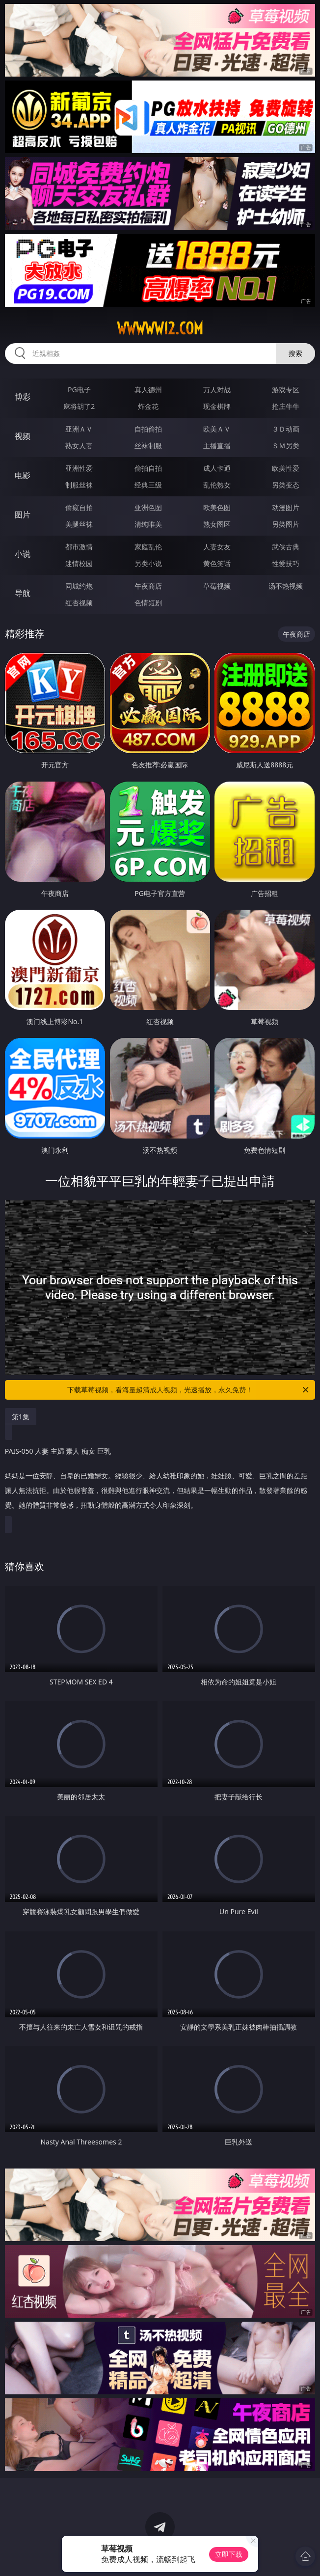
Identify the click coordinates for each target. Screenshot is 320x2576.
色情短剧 (148, 602)
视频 (22, 436)
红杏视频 (79, 602)
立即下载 (228, 2554)
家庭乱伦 (148, 546)
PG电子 (79, 389)
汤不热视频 (285, 586)
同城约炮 (79, 586)
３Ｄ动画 (285, 429)
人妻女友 (217, 546)
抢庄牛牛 (285, 406)
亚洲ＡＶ (79, 429)
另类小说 (148, 563)
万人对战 (217, 389)
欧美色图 (217, 507)
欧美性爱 (285, 468)
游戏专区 (285, 389)
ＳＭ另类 (285, 445)
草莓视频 (217, 586)
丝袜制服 (148, 445)
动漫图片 (285, 507)
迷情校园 (79, 563)
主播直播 (217, 445)
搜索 (295, 353)
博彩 (22, 396)
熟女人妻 (79, 445)
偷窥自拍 (79, 507)
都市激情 (79, 546)
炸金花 (148, 406)
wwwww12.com (160, 328)
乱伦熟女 (217, 484)
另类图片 (285, 524)
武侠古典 (285, 546)
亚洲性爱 (79, 468)
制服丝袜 (79, 484)
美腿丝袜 (79, 524)
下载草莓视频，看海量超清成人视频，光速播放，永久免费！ (188, 1390)
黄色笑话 (217, 563)
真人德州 (148, 389)
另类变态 (285, 484)
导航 (22, 593)
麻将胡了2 (79, 406)
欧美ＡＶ (217, 429)
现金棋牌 (217, 406)
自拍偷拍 (148, 429)
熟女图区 (217, 524)
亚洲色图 (148, 507)
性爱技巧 (285, 563)
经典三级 (148, 484)
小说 (22, 553)
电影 (22, 475)
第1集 (20, 1416)
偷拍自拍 (148, 468)
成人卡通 (217, 468)
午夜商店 (148, 586)
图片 (22, 514)
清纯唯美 (148, 524)
